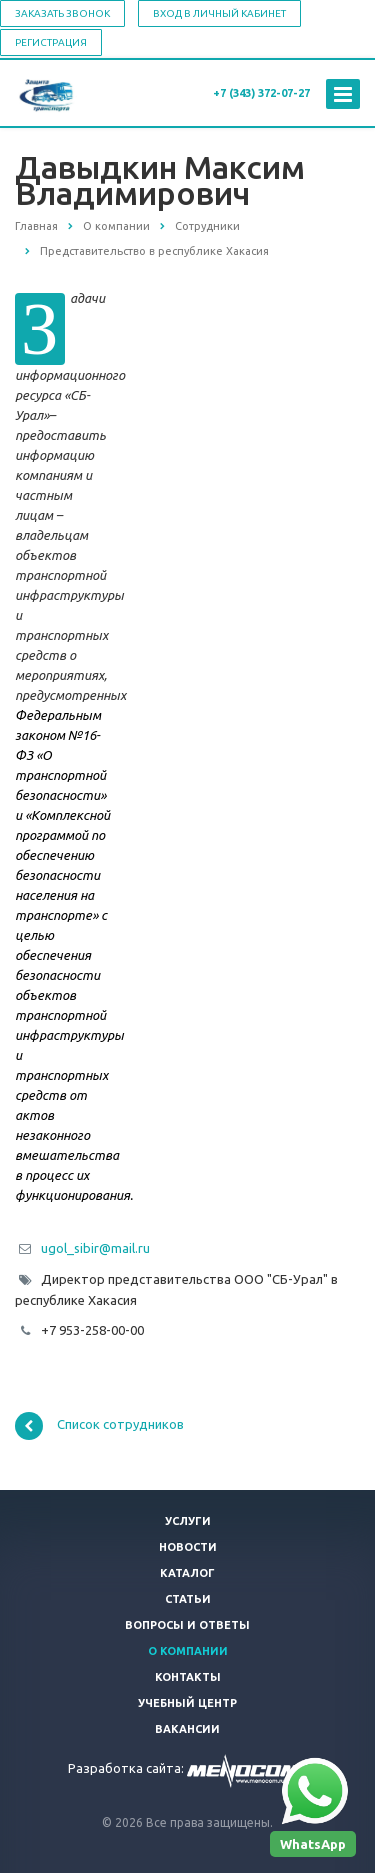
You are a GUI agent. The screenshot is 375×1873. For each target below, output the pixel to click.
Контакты (188, 1677)
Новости (188, 1547)
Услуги (188, 1521)
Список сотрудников (99, 1426)
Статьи (188, 1599)
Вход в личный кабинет (219, 13)
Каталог (187, 1573)
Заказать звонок (62, 13)
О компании (188, 1651)
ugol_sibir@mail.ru (95, 1248)
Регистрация (51, 42)
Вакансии (187, 1729)
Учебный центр (187, 1703)
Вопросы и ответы (187, 1625)
